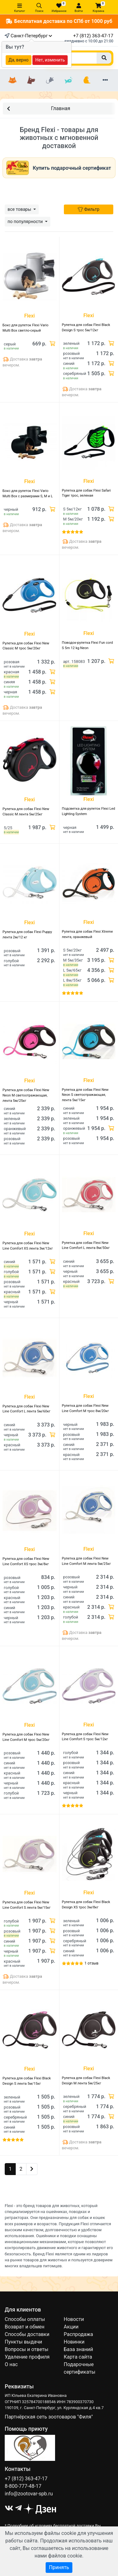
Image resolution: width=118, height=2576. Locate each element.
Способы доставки (27, 2334)
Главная (38, 108)
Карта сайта (78, 2357)
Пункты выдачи (23, 2342)
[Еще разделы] (105, 80)
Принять (59, 2567)
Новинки (74, 2342)
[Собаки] (31, 80)
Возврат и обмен (24, 2327)
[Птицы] (87, 80)
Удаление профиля (27, 2357)
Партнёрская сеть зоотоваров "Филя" (49, 2417)
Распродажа (78, 2334)
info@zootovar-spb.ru (29, 2494)
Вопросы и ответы (26, 2349)
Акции (71, 2327)
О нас (11, 2364)
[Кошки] (13, 80)
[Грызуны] (50, 80)
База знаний (78, 2349)
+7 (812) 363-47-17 (93, 36)
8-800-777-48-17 (23, 2486)
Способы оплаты (25, 2319)
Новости (74, 2319)
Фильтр (88, 209)
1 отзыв (91, 1963)
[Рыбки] (68, 80)
